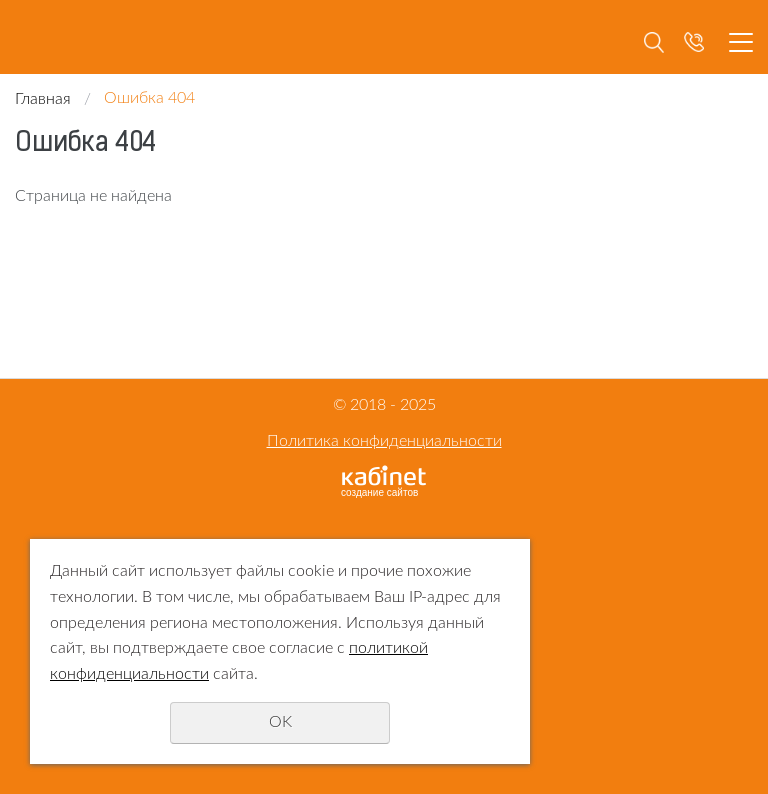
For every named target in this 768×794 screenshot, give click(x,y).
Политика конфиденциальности (384, 441)
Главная (43, 99)
